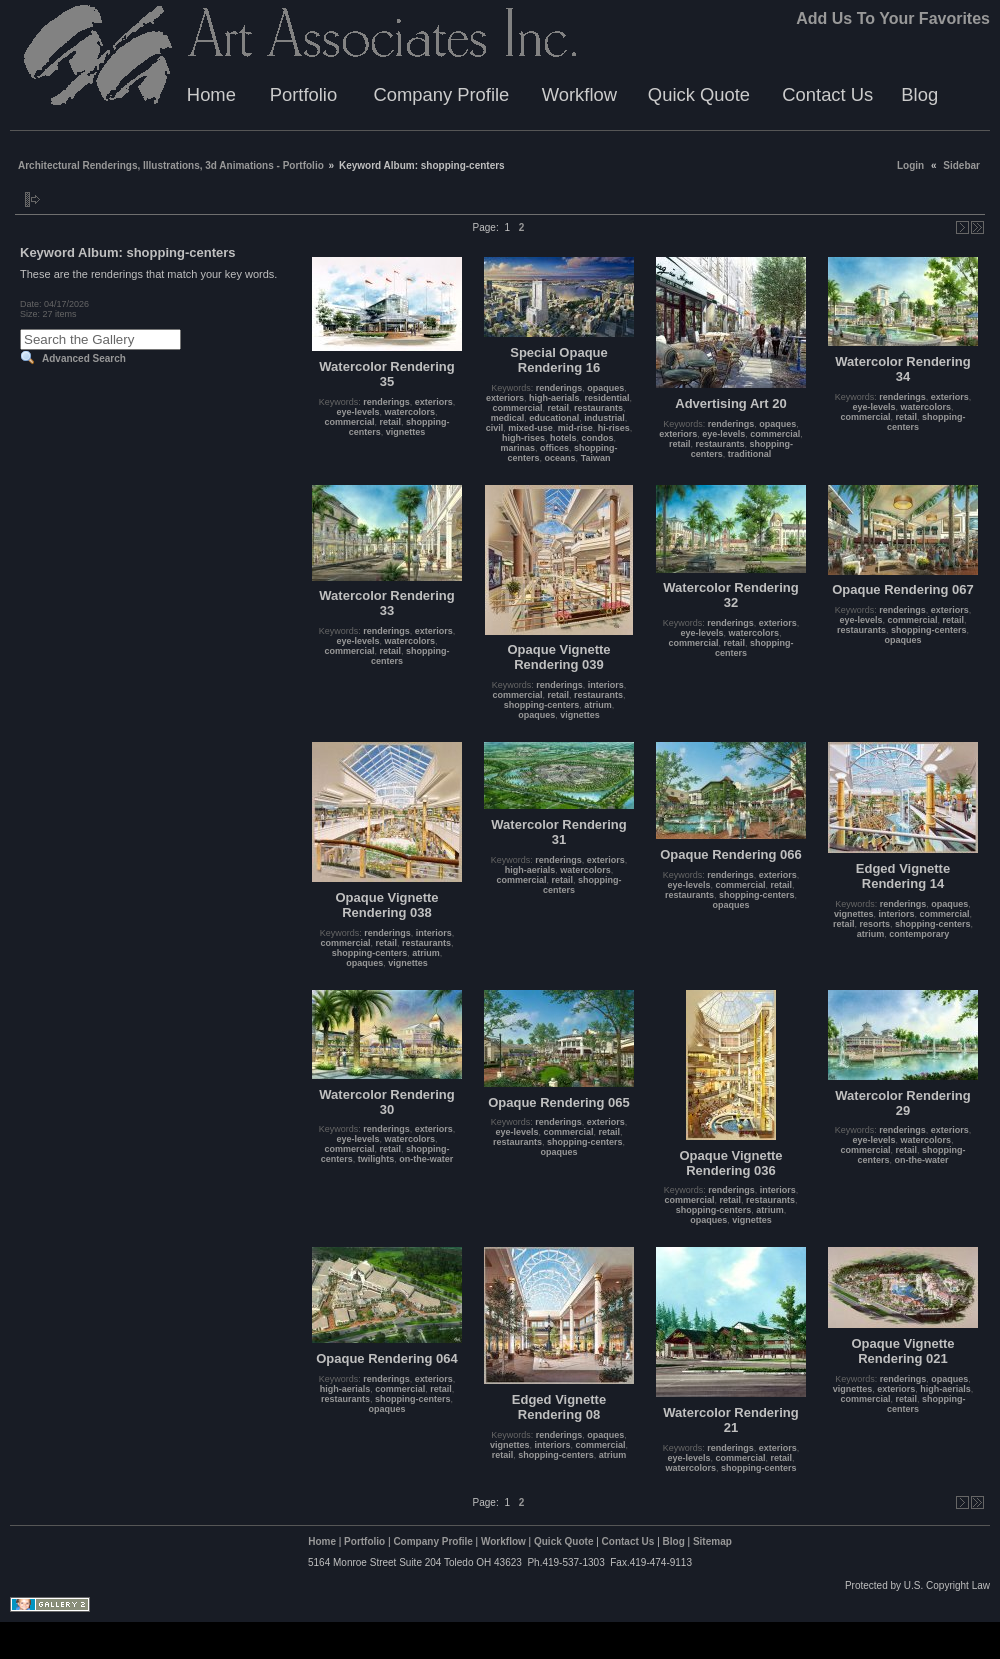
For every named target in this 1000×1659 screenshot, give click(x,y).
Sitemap (712, 1541)
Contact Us (827, 94)
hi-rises (614, 428)
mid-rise (575, 428)
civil (495, 428)
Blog (919, 94)
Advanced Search (84, 358)
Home (211, 94)
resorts (874, 924)
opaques (605, 388)
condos (598, 438)
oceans (560, 458)
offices (554, 448)
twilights (376, 1159)
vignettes (406, 432)
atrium (598, 705)
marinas (517, 448)
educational (554, 418)
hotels (563, 438)
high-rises (523, 438)
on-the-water (426, 1159)
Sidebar (961, 165)
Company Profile (441, 94)
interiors (606, 685)
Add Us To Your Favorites (893, 18)
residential (607, 398)
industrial (604, 418)
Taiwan (596, 458)
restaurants (598, 408)
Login (910, 165)
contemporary (919, 934)
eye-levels (357, 412)
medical (508, 418)
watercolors (410, 412)
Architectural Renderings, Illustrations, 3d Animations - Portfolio (171, 165)
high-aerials (554, 398)
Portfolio (303, 94)
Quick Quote (699, 94)
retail (391, 422)
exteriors (434, 402)
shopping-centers (542, 705)
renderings (386, 402)
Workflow (579, 94)
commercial (349, 422)
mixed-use (530, 428)
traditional (750, 454)
